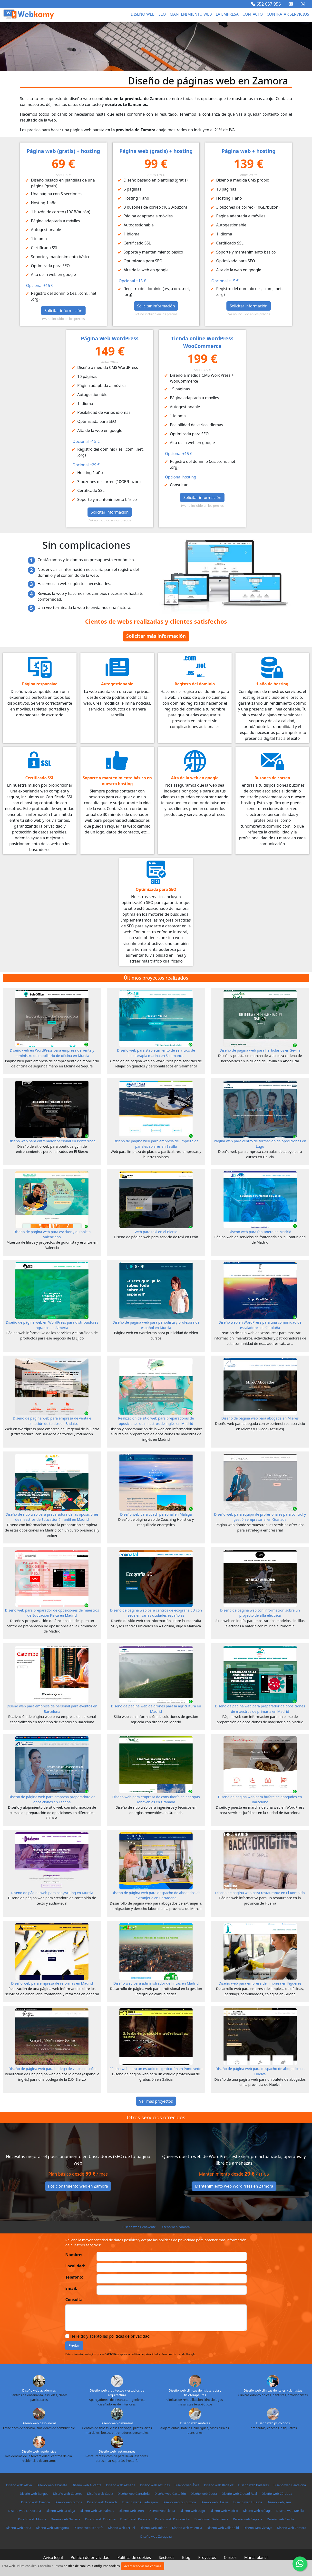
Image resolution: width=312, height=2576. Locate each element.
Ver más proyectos (156, 2101)
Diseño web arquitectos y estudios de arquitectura (117, 2392)
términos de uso (171, 2354)
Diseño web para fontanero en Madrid (260, 1231)
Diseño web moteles (195, 2423)
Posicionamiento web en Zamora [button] (78, 2186)
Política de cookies (134, 2557)
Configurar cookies (106, 2566)
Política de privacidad (90, 2557)
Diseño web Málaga (257, 2510)
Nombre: (73, 2254)
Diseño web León (131, 2510)
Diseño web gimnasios (117, 2423)
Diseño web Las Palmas (97, 2510)
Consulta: (74, 2299)
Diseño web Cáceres (67, 2493)
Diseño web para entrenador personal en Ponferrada (52, 1141)
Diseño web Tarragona (52, 2527)
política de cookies (77, 2566)
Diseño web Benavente (139, 2227)
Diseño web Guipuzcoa (179, 2502)
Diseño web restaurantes (117, 2451)
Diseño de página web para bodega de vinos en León (52, 2068)
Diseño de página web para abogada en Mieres (260, 1418)
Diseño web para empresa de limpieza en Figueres (260, 1983)
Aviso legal (53, 2557)
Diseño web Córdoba (277, 2493)
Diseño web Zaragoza (156, 2536)
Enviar (74, 2345)
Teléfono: (74, 2277)
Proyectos (207, 2557)
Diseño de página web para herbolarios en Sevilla (260, 1050)
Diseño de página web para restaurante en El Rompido (260, 1892)
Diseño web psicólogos (273, 2423)
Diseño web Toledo (153, 2527)
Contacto (253, 14)
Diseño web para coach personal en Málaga (156, 1514)
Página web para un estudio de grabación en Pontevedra (156, 2068)
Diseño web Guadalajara (140, 2502)
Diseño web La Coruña (24, 2510)
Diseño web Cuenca (35, 2502)
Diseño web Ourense (100, 2519)
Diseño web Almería (120, 2485)
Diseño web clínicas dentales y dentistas (273, 2390)
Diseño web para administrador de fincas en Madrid (156, 1983)
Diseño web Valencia (187, 2527)
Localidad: (75, 2266)
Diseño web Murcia (32, 2519)
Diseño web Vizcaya (258, 2527)
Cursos (230, 2557)
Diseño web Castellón (170, 2493)
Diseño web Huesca (247, 2502)
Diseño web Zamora (175, 2227)
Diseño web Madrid (224, 2510)
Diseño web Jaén (279, 2502)
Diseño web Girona (68, 2502)
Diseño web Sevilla (280, 2519)
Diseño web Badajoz (219, 2485)
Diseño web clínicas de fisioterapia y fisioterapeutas (195, 2392)
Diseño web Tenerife (88, 2527)
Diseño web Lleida (161, 2510)
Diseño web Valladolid (223, 2527)
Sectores (166, 2557)
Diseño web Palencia (135, 2519)
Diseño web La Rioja (60, 2510)
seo (162, 14)
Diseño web (143, 14)
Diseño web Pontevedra (172, 2519)
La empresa (227, 14)
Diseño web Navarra (65, 2519)
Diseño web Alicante (86, 2485)
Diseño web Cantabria (133, 2493)
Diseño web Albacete (52, 2485)
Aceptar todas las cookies (142, 2566)
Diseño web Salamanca (211, 2519)
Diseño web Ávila (187, 2485)
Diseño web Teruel (121, 2527)
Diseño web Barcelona (289, 2485)
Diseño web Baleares (253, 2485)
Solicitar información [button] (63, 310)
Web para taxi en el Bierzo (156, 1231)
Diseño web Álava (19, 2485)
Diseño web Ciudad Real (239, 2493)
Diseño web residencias (39, 2451)
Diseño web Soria (18, 2527)
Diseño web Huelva (215, 2502)
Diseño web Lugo (192, 2510)
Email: (71, 2288)
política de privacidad (144, 2354)
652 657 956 (266, 4)
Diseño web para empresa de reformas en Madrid (52, 1983)
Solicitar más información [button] (156, 636)
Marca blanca (256, 2557)
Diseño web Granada (102, 2502)
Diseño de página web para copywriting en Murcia (52, 1892)
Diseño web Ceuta (204, 2493)
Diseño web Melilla (290, 2510)
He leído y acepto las (110, 2336)
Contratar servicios (288, 14)
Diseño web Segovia (247, 2519)
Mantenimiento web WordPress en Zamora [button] (234, 2186)
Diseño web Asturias (155, 2485)
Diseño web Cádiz (100, 2493)
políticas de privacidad (129, 2336)
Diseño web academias (39, 2390)
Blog (186, 2557)
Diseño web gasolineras (39, 2423)
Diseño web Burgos (34, 2493)
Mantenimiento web (191, 14)
